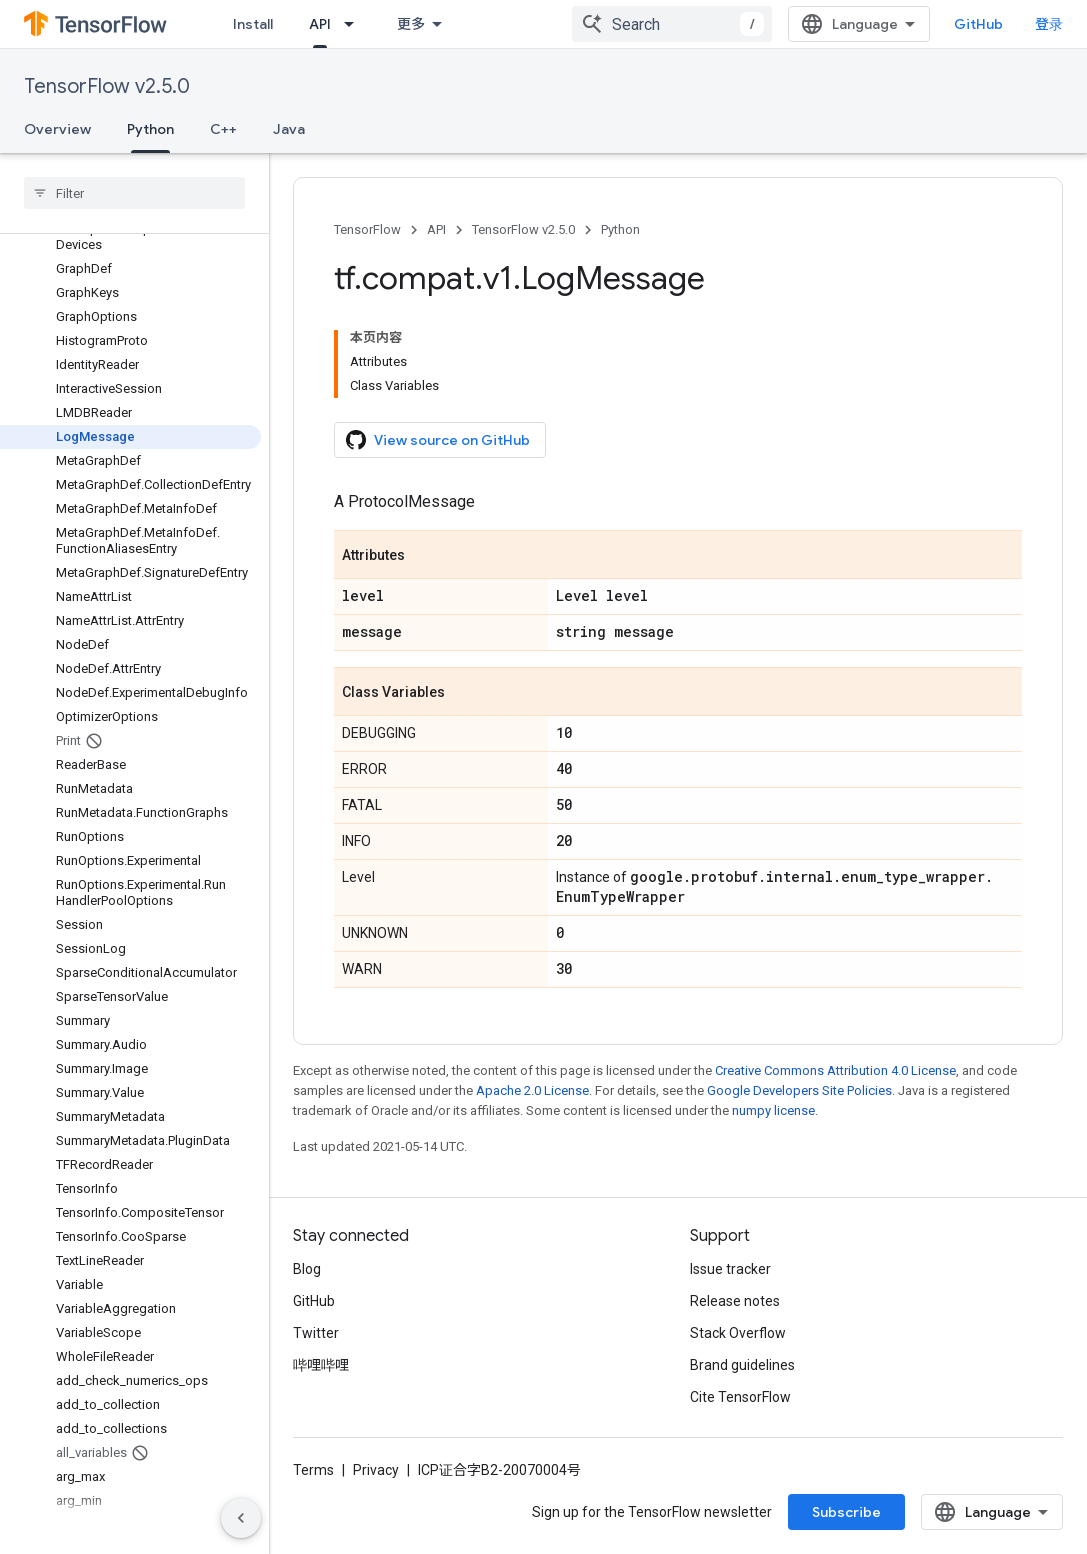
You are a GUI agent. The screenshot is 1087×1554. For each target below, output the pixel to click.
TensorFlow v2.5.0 (107, 86)
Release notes (735, 1301)
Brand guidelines (742, 1365)
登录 (1049, 24)
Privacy (376, 1470)
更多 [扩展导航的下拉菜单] (411, 24)
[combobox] (672, 24)
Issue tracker (730, 1269)
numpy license (773, 1110)
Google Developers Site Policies (799, 1090)
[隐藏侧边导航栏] (241, 1518)
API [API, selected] (320, 24)
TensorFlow (367, 229)
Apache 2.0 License (532, 1090)
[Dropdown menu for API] (355, 24)
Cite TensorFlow (740, 1397)
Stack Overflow (738, 1333)
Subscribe (846, 1512)
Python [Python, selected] (150, 129)
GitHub (978, 24)
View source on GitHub (438, 440)
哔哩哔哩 (321, 1365)
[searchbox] (134, 193)
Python (620, 229)
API (436, 229)
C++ (223, 129)
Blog (307, 1269)
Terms (313, 1470)
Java (289, 129)
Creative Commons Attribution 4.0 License (835, 1070)
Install (253, 24)
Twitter (316, 1333)
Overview (57, 129)
